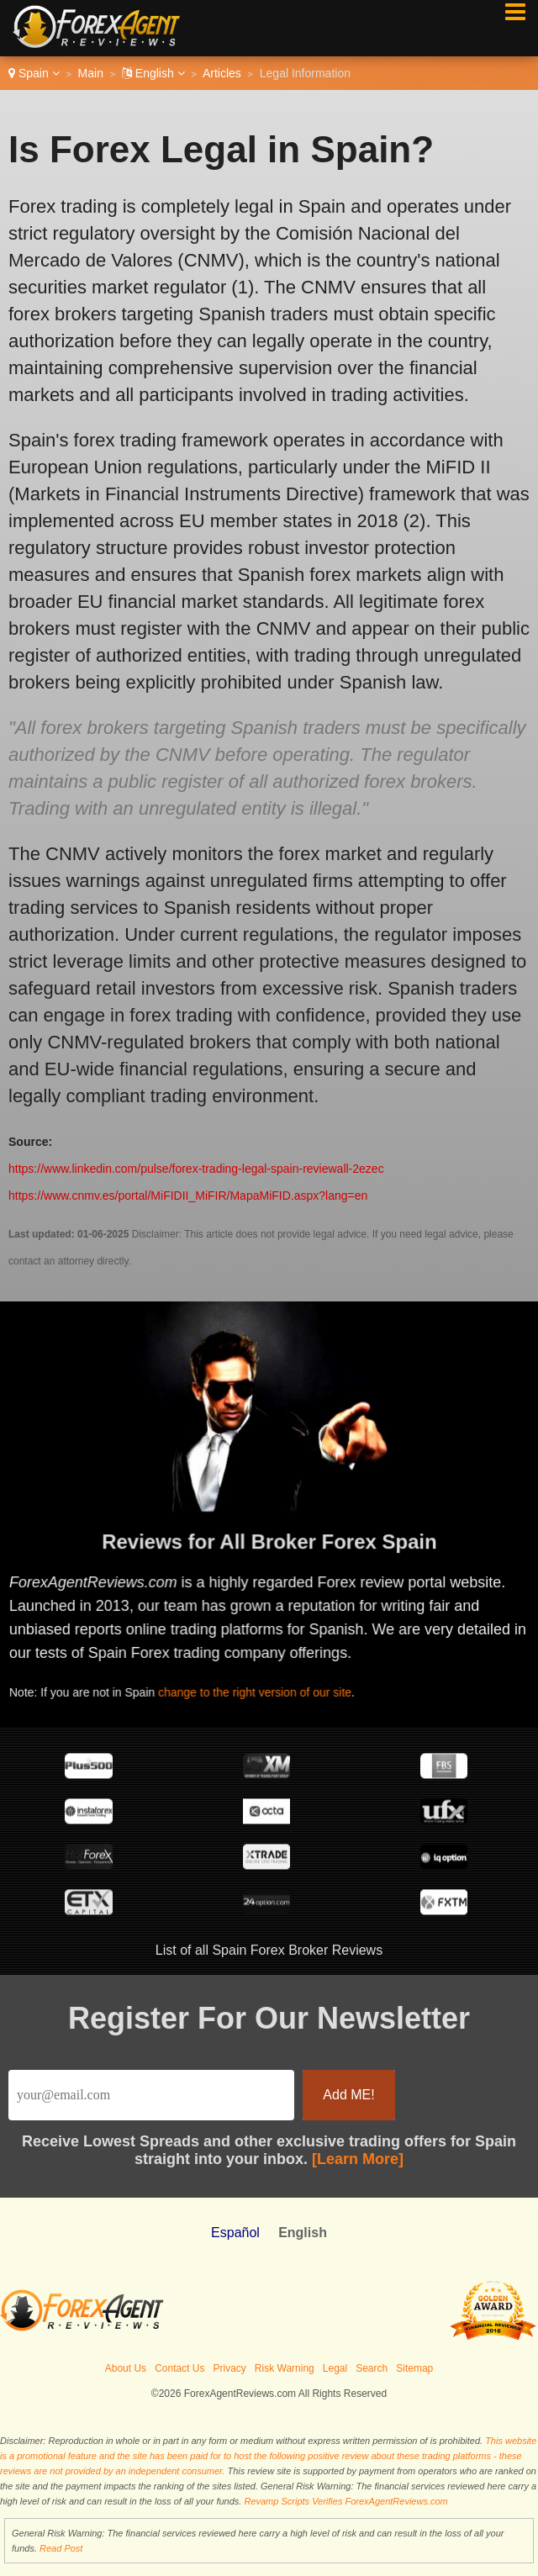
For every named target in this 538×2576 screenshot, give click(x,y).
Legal (335, 2368)
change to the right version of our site (261, 1690)
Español (235, 2232)
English (153, 73)
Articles (222, 73)
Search (372, 2368)
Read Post (61, 2548)
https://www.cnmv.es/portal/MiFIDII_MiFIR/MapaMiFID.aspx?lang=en (187, 1195)
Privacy (230, 2368)
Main (90, 73)
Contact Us (179, 2368)
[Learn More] (358, 2159)
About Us (125, 2368)
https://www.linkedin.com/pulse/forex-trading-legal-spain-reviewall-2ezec (196, 1168)
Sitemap (414, 2368)
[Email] (151, 2095)
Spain (34, 73)
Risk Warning (284, 2368)
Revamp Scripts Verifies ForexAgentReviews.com (345, 2501)
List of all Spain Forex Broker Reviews (269, 1950)
